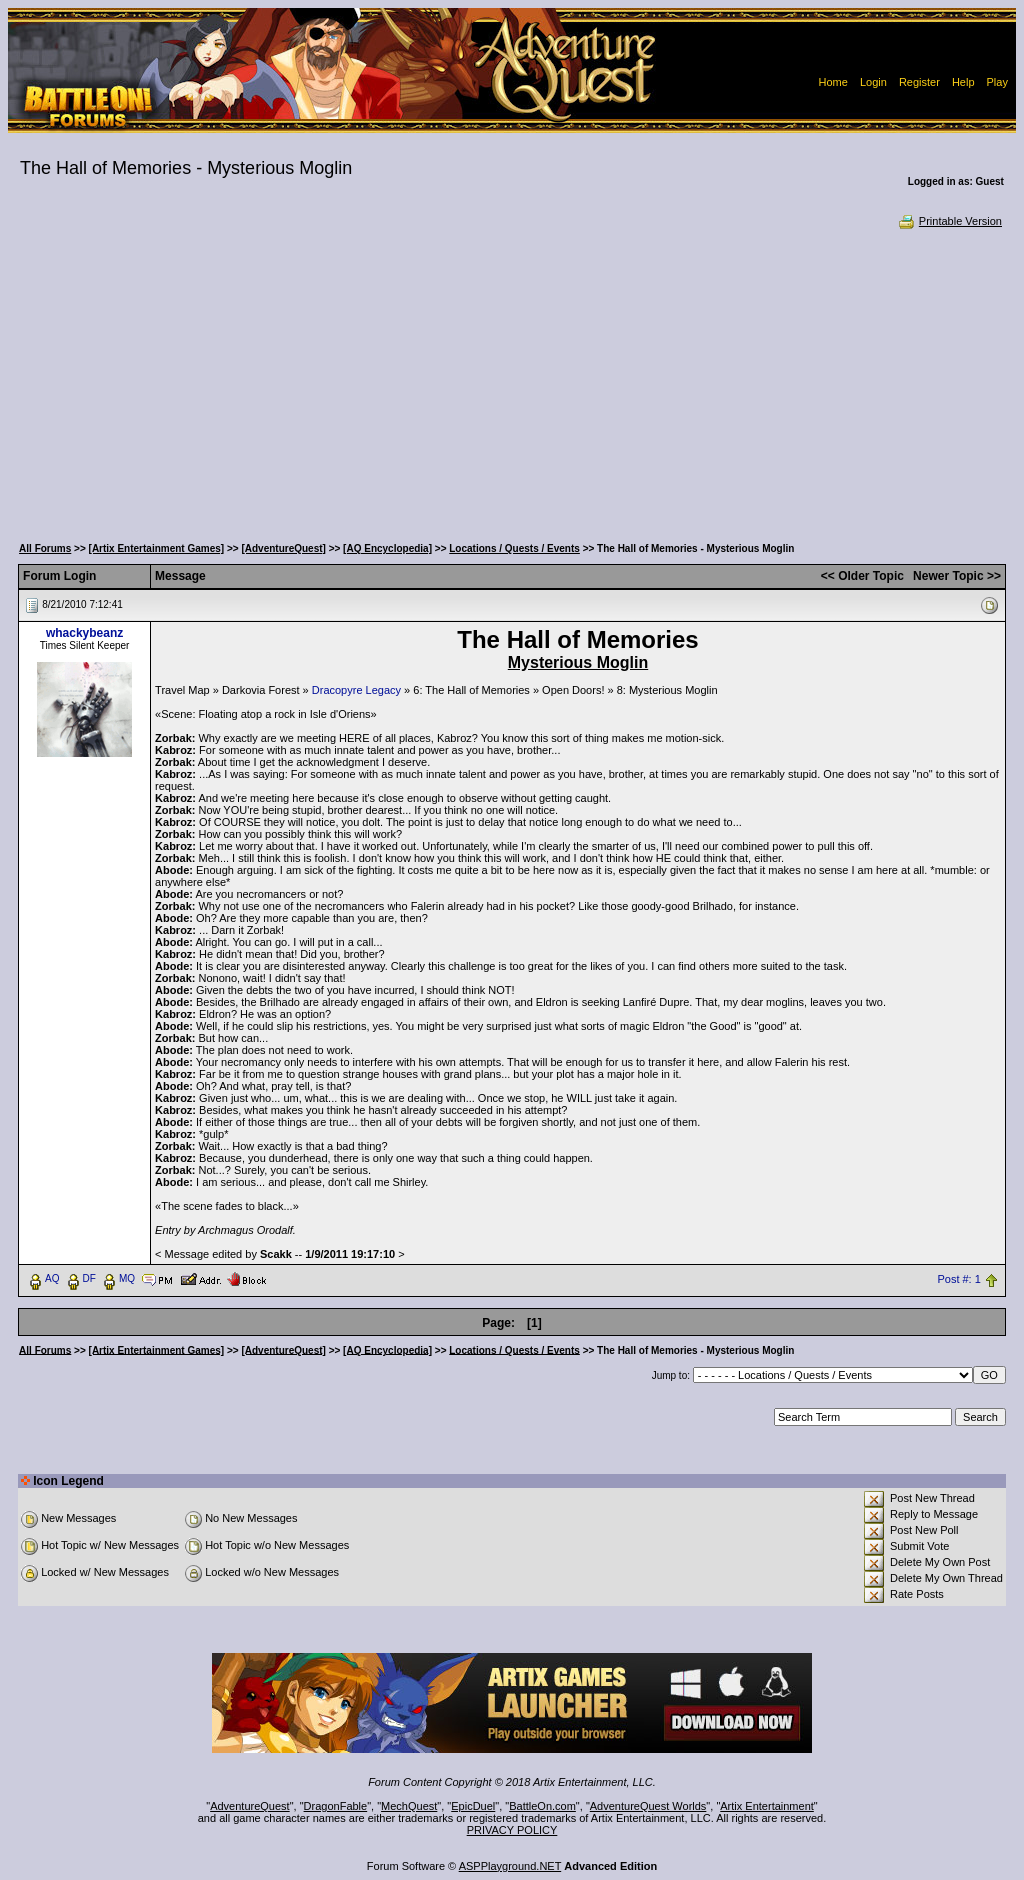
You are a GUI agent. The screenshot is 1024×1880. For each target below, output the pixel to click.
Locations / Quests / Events (514, 548)
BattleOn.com (542, 1806)
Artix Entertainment (767, 1806)
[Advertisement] (512, 380)
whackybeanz (84, 633)
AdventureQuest (250, 1806)
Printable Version (949, 221)
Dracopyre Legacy (356, 690)
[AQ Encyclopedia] (387, 548)
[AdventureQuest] (283, 548)
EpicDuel (473, 1806)
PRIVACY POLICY (512, 1830)
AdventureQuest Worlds (648, 1806)
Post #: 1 (958, 1279)
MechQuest (409, 1806)
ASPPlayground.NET (510, 1866)
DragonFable (336, 1806)
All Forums (45, 548)
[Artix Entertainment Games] (157, 548)
